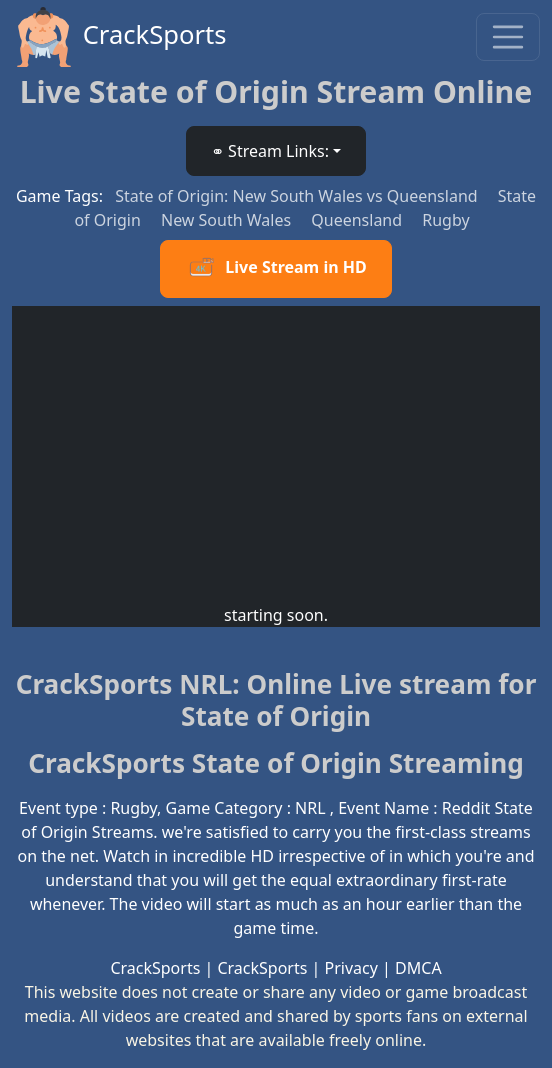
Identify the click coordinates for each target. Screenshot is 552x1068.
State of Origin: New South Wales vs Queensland (298, 196)
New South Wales (228, 220)
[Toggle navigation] (508, 37)
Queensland (358, 220)
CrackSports (119, 37)
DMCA (418, 968)
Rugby (445, 220)
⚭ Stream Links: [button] (270, 151)
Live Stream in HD (275, 269)
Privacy (351, 968)
